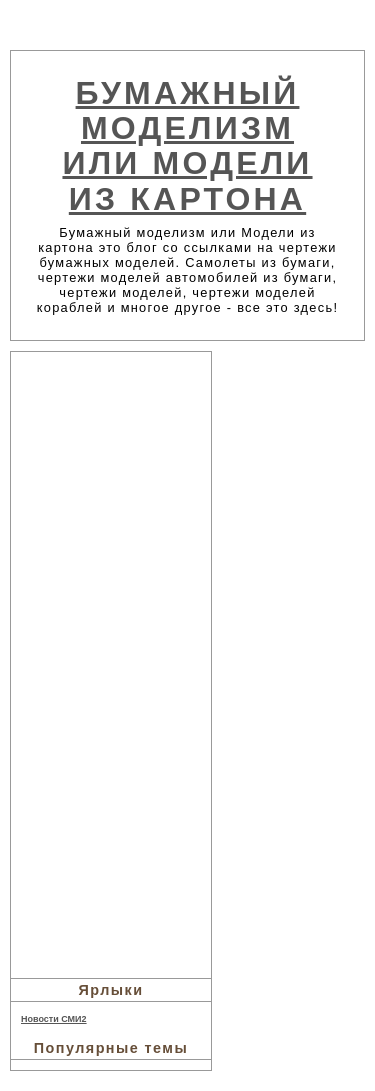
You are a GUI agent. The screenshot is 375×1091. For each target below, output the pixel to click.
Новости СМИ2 (54, 1019)
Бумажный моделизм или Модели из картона (187, 146)
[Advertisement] (111, 662)
